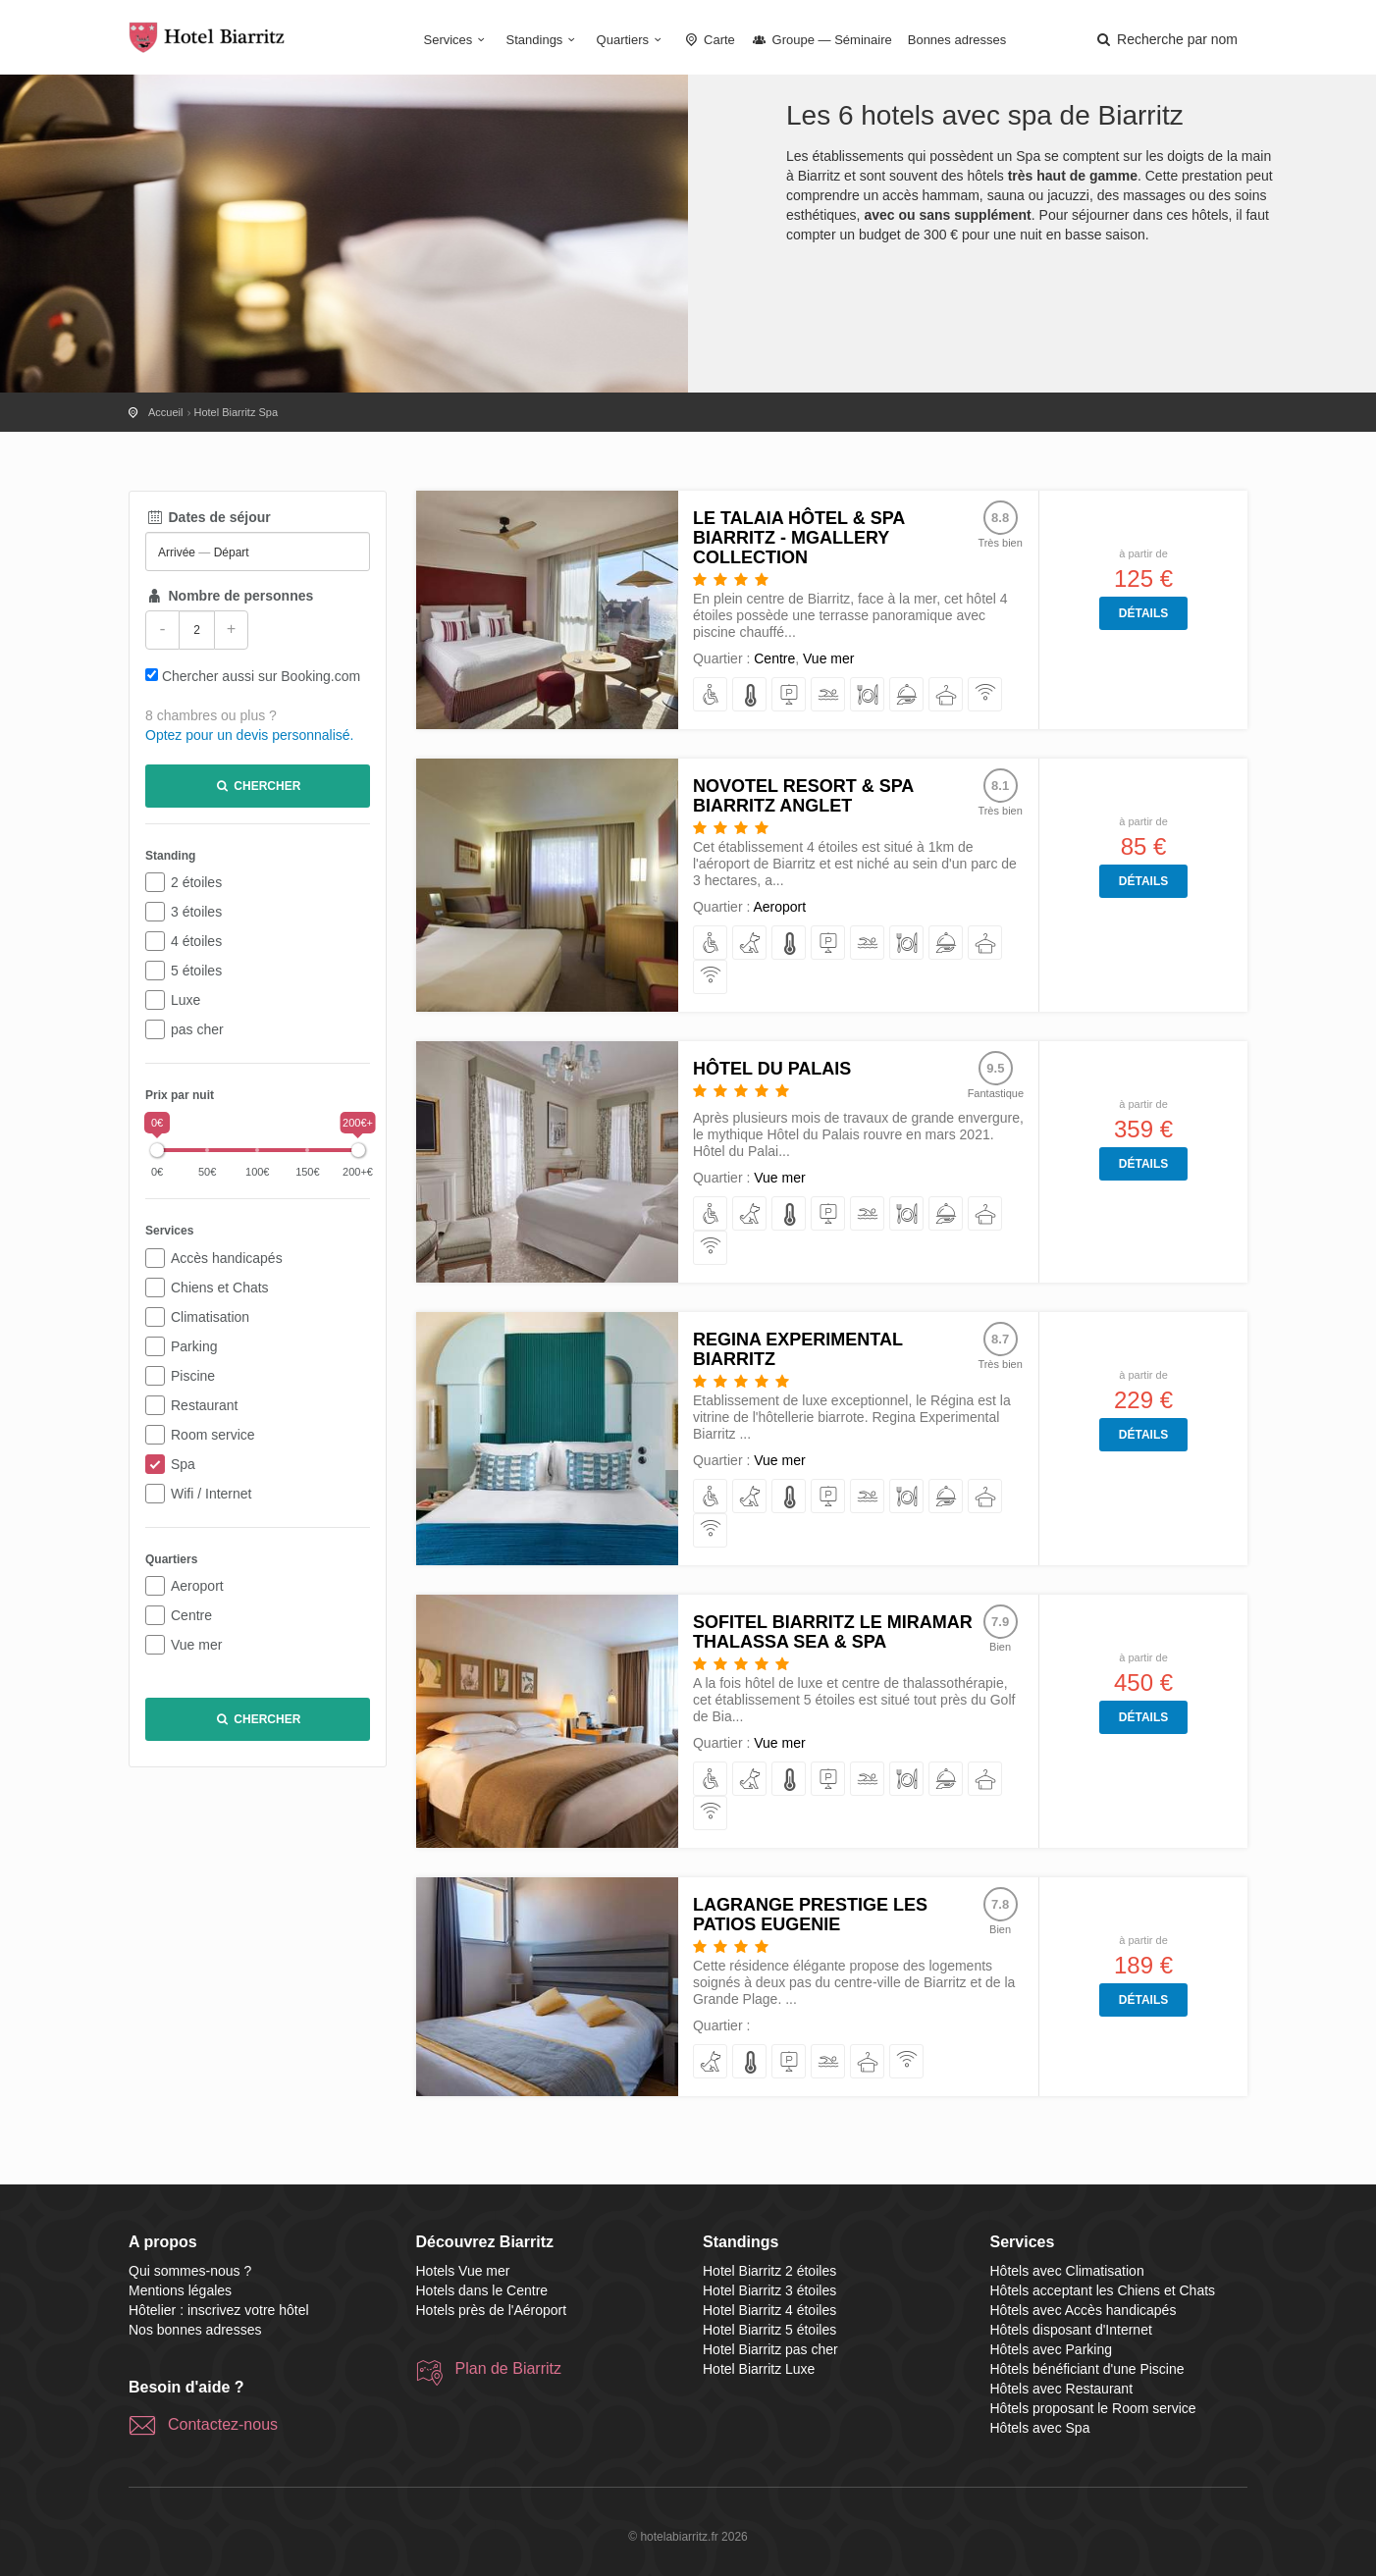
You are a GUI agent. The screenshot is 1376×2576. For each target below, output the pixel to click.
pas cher (197, 1029)
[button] (1166, 39)
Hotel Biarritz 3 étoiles (769, 2290)
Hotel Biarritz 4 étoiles (769, 2310)
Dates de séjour (208, 517)
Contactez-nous (223, 2424)
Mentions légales (180, 2290)
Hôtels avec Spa (1040, 2428)
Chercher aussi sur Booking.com (261, 676)
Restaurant (204, 1405)
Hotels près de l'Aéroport (491, 2310)
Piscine (193, 1376)
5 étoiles (196, 970)
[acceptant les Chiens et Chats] (750, 943)
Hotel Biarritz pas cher (770, 2349)
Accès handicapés (227, 1258)
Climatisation (210, 1317)
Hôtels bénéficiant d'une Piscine (1087, 2369)
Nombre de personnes (229, 596)
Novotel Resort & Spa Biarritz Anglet (803, 795)
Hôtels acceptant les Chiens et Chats (1103, 2290)
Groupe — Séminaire (821, 39)
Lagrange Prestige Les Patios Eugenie (810, 1914)
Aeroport (197, 1586)
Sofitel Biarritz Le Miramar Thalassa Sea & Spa (833, 1632)
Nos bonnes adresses (195, 2330)
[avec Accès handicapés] (711, 695)
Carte (708, 39)
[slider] (157, 1150)
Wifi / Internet (211, 1493)
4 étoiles (196, 941)
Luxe (185, 1000)
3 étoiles (196, 912)
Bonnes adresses (957, 39)
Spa (183, 1464)
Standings (543, 39)
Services (457, 39)
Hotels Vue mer (463, 2271)
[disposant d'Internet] (986, 695)
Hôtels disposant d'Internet (1071, 2330)
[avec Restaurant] (868, 695)
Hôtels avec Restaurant (1062, 2388)
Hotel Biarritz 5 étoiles (769, 2330)
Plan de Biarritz (508, 2368)
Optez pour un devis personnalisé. (249, 735)
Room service (213, 1435)
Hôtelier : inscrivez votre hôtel (219, 2310)
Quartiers (632, 39)
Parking (194, 1346)
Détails (1143, 613)
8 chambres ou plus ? (211, 715)
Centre (191, 1615)
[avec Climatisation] (750, 695)
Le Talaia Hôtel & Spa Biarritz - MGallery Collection (799, 537)
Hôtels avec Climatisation (1067, 2271)
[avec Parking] (789, 695)
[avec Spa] (946, 695)
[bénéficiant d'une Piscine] (829, 695)
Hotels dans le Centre (482, 2290)
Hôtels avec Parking (1051, 2349)
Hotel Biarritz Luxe (759, 2369)
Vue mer (196, 1645)
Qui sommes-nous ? (190, 2271)
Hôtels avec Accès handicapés (1083, 2310)
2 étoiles (196, 882)
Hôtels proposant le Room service (1093, 2408)
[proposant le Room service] (907, 695)
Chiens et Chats (220, 1287)
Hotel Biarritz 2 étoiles (769, 2271)
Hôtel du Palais (772, 1068)
